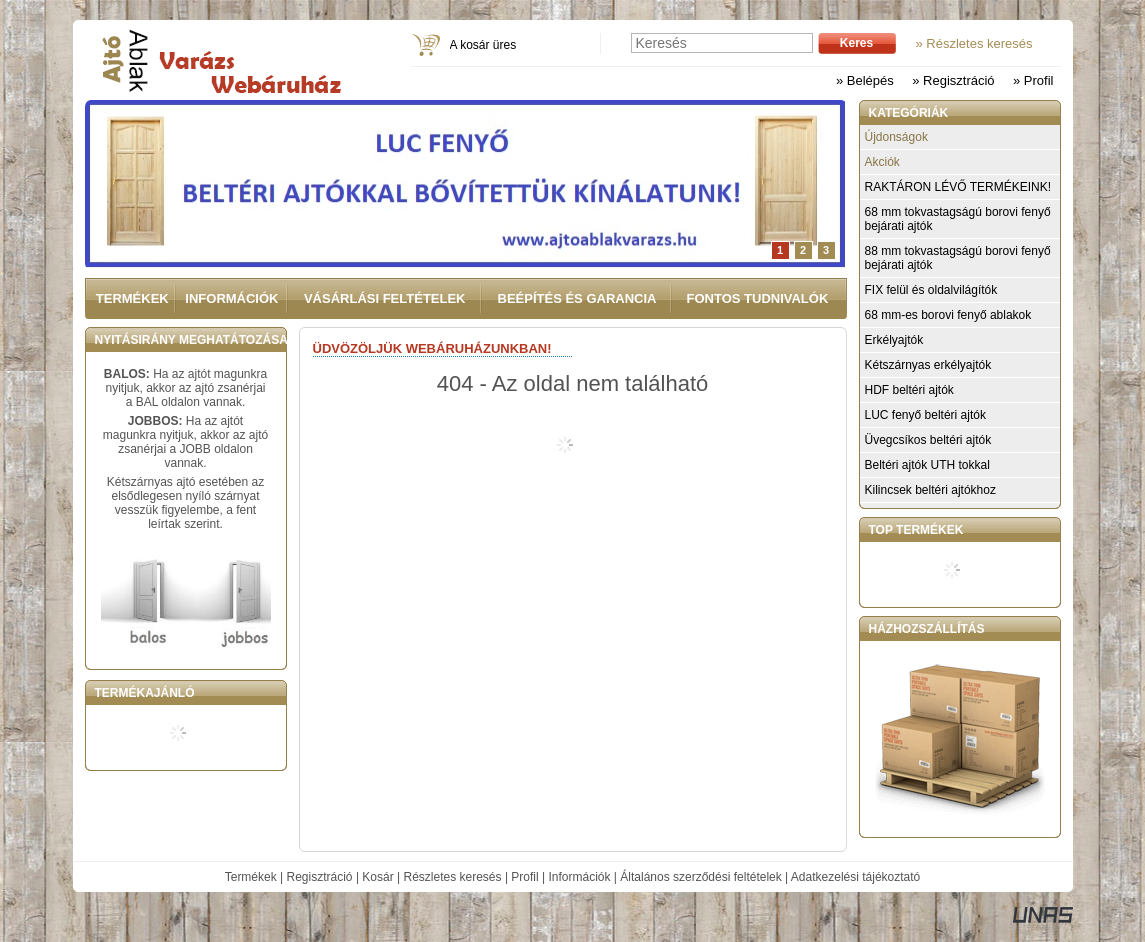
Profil (524, 877)
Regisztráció (320, 877)
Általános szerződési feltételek (700, 877)
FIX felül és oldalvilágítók (931, 290)
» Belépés (865, 80)
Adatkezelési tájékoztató (855, 877)
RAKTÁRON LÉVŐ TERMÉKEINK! (958, 187)
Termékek (251, 877)
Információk (579, 877)
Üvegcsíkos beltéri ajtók (928, 440)
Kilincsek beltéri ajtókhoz (930, 490)
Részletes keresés (453, 877)
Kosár (377, 877)
